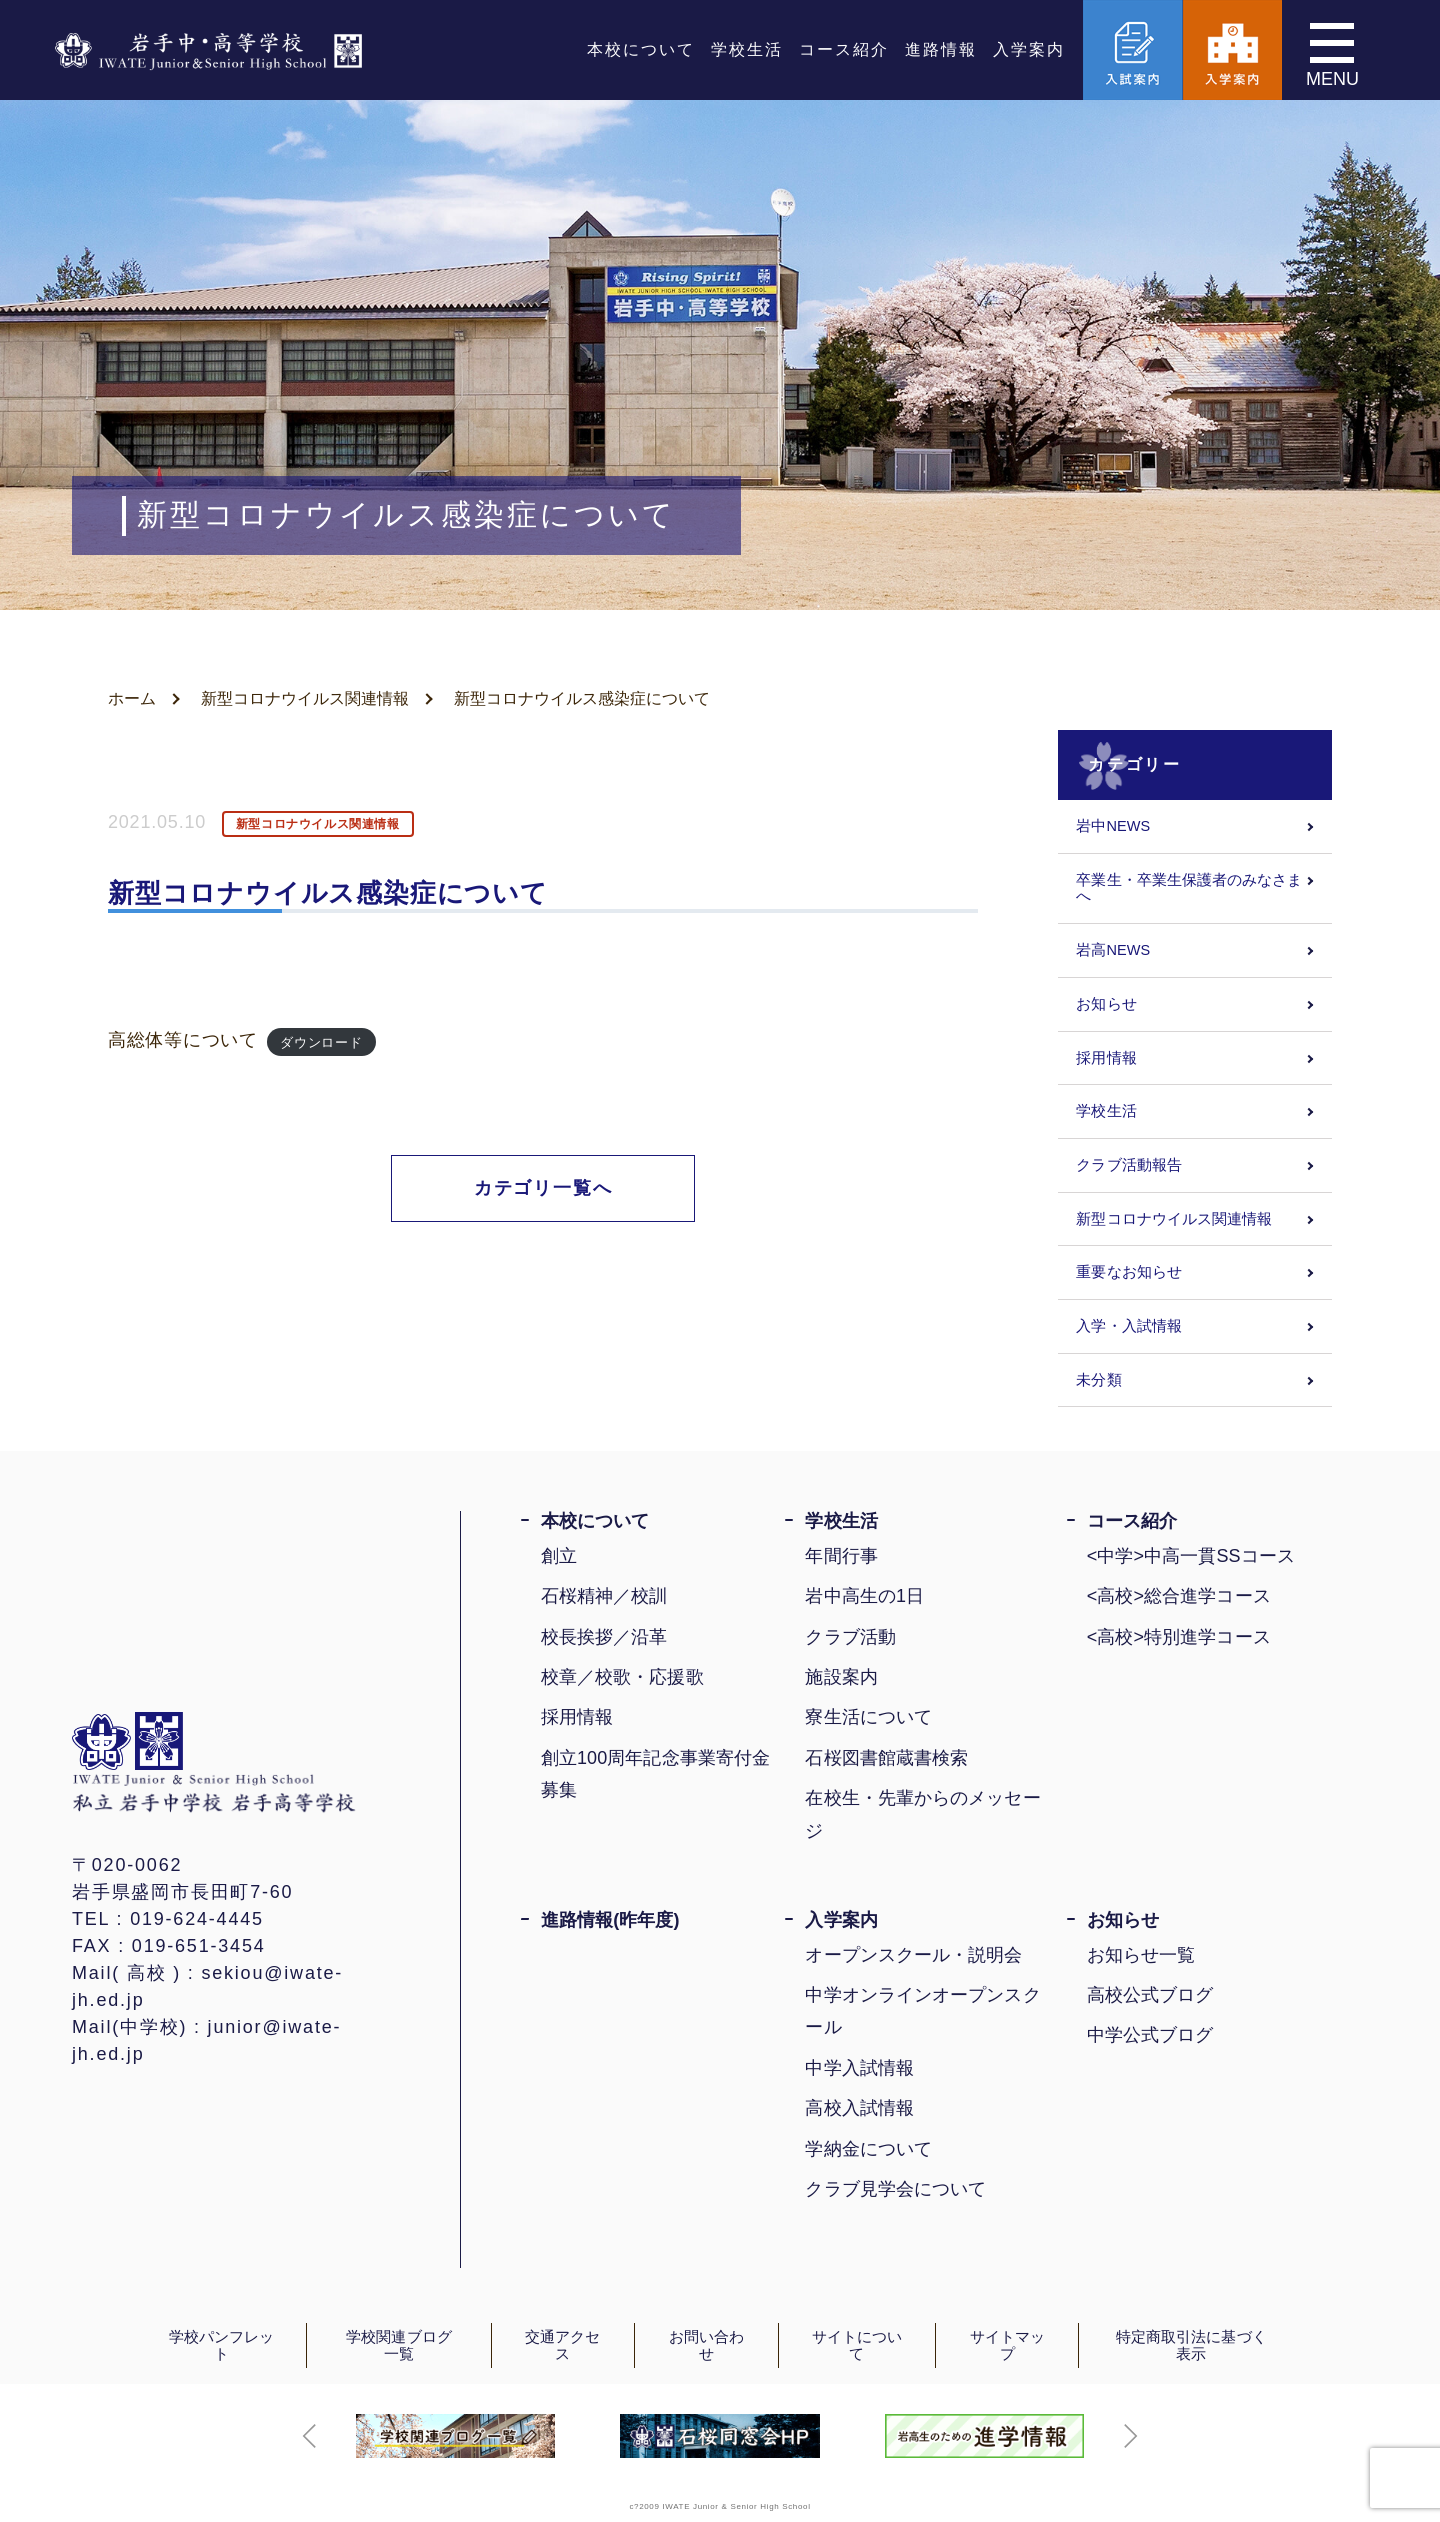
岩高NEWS (1113, 950)
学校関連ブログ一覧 (399, 2345)
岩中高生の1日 (864, 1596)
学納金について (868, 2149)
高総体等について (183, 1040)
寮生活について (868, 1717)
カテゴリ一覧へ (543, 1188)
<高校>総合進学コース (1179, 1596)
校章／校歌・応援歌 (622, 1677)
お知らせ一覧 (1141, 1955)
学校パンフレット (222, 2345)
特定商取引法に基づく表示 (1191, 2345)
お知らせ (1106, 1004)
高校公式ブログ (1150, 1995)
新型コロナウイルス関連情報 (305, 698)
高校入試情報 (859, 2108)
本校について (641, 49)
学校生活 (747, 49)
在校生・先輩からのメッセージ (922, 1814)
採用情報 (1106, 1058)
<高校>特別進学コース (1179, 1637)
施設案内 (841, 1677)
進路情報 (941, 49)
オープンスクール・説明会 (913, 1955)
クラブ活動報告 (1129, 1165)
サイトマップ (1007, 2345)
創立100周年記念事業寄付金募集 (655, 1774)
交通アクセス (562, 2345)
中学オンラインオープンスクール (922, 2011)
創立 (559, 1556)
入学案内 (1029, 49)
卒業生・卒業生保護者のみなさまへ (1189, 888)
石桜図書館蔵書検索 (886, 1758)
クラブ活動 (850, 1637)
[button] (310, 2436)
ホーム (132, 698)
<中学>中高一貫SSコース (1191, 1556)
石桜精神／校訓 (604, 1596)
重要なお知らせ (1129, 1272)
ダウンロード (321, 1041)
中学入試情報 (859, 2068)
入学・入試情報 (1129, 1326)
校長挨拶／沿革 (604, 1637)
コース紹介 (844, 49)
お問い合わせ (706, 2345)
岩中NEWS (1113, 826)
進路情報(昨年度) (610, 1920)
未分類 (1098, 1380)
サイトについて (857, 2345)
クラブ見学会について (895, 2189)
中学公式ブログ (1150, 2035)
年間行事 (841, 1556)
